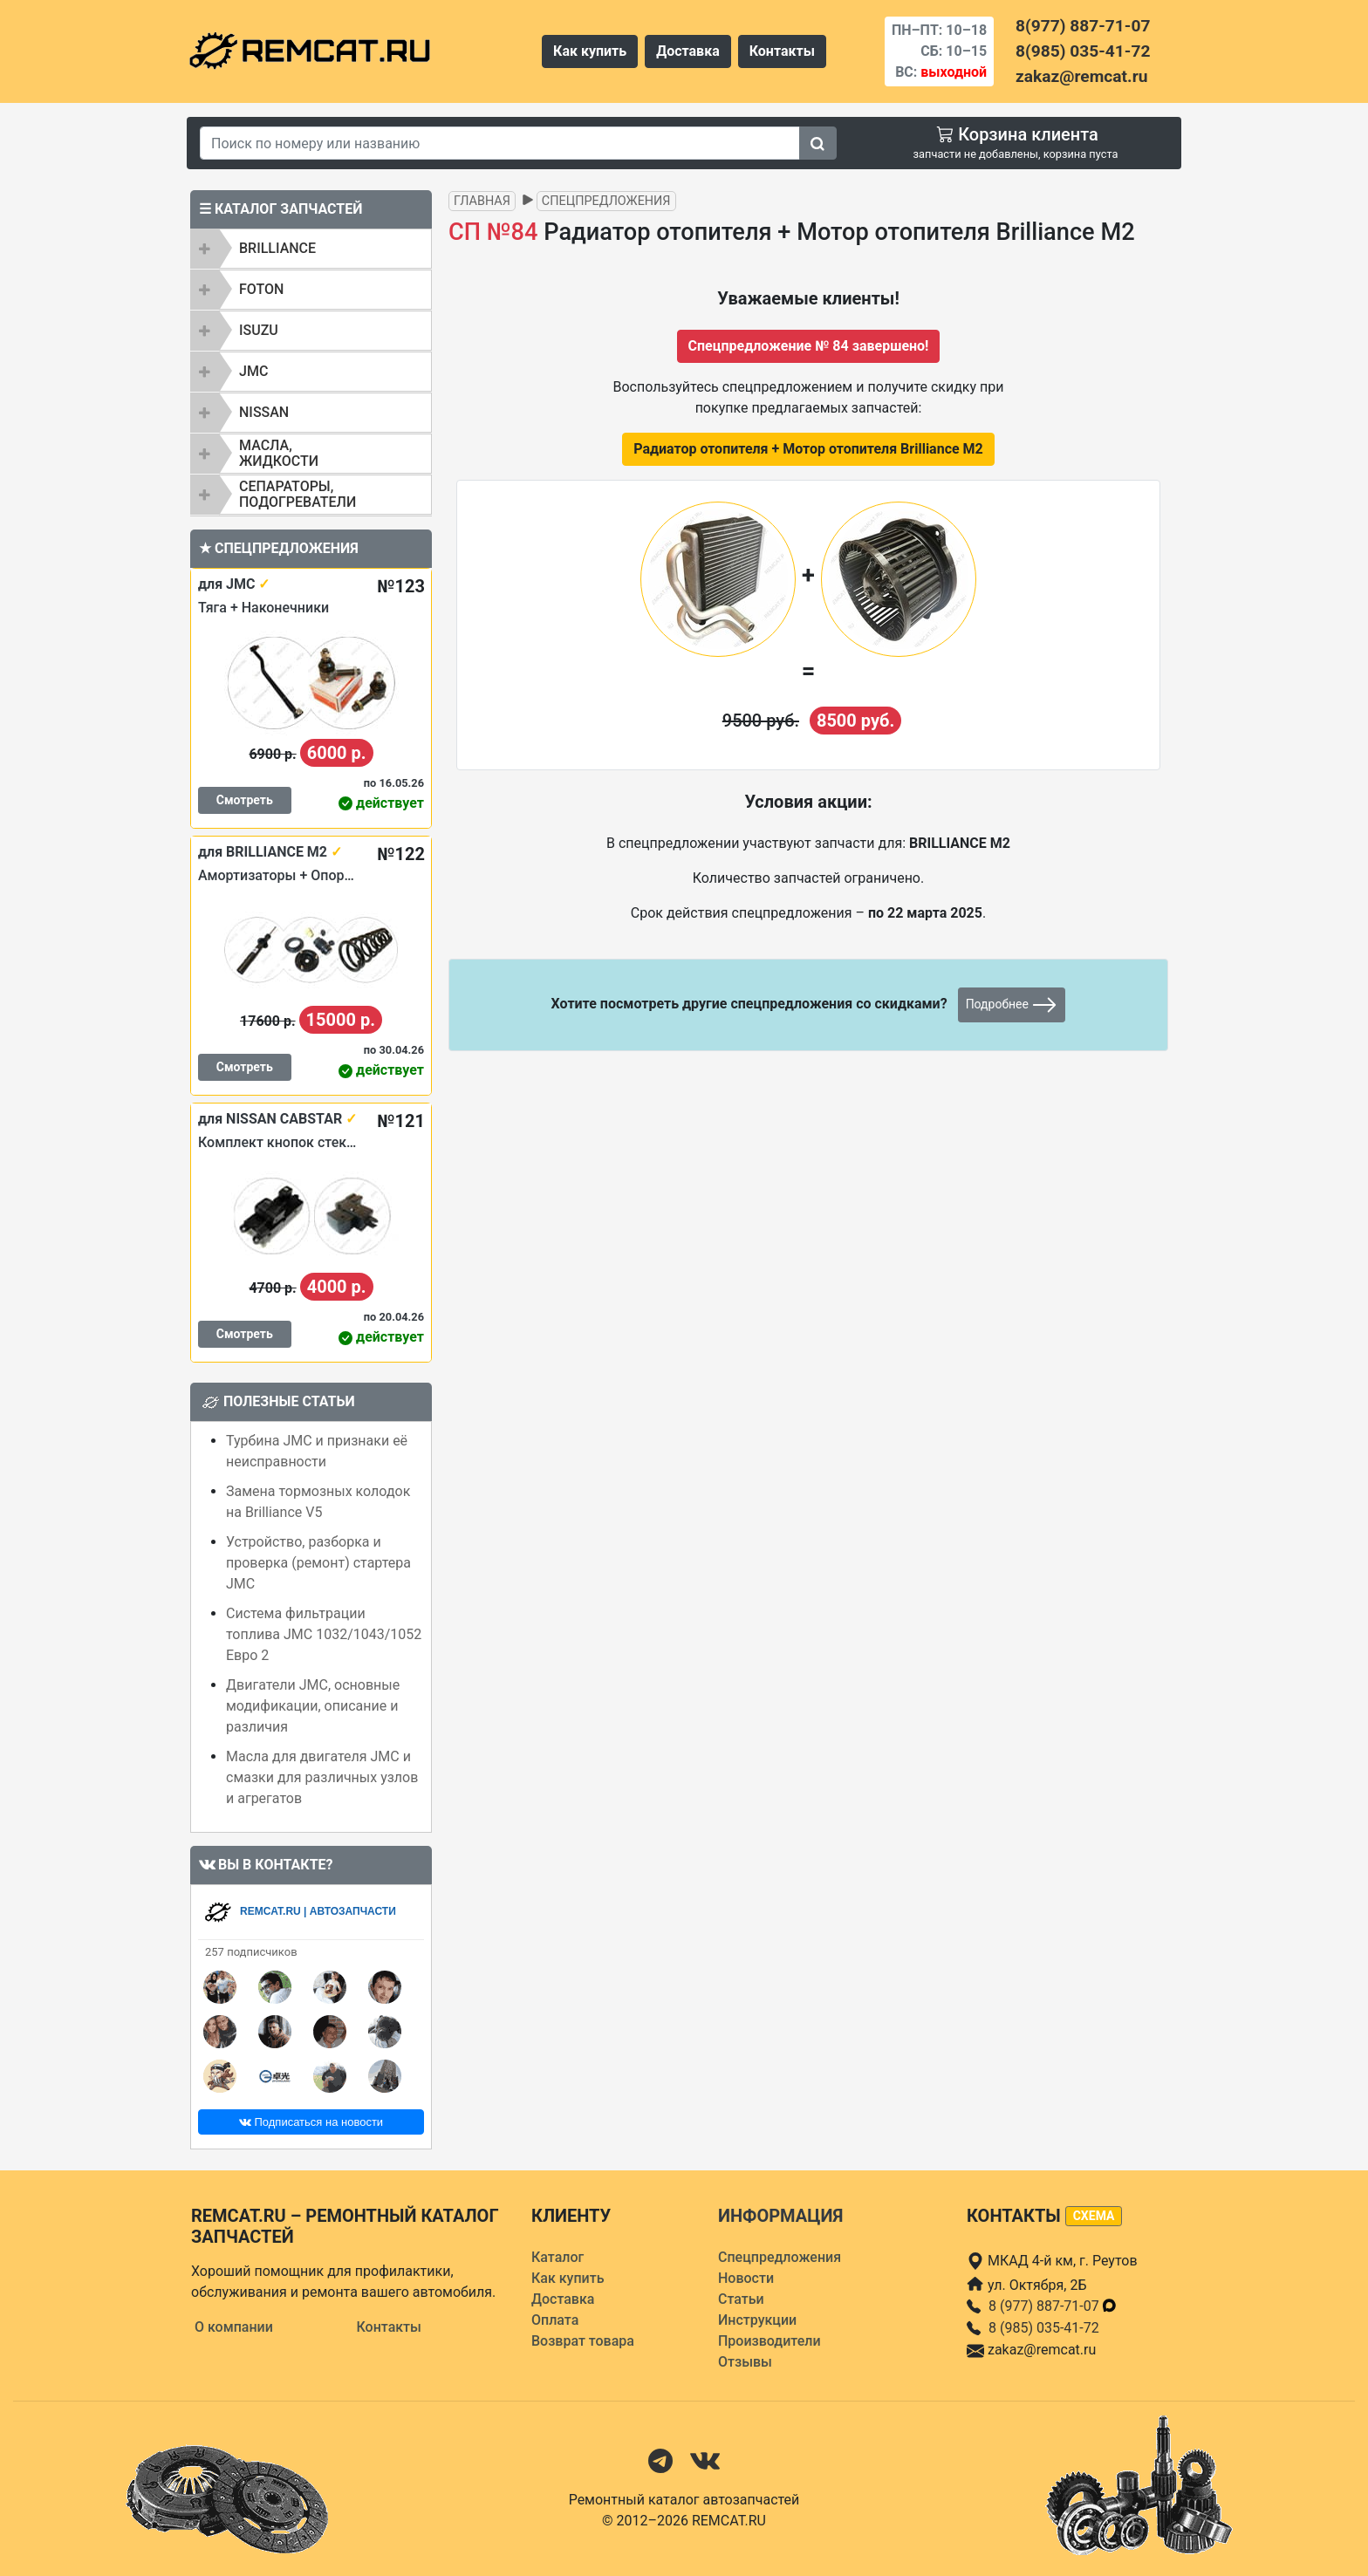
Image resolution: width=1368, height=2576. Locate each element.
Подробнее (1012, 1005)
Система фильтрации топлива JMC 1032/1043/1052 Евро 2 (323, 1634)
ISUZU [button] (258, 330)
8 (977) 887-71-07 (1053, 2306)
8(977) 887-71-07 (1083, 26)
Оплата (554, 2320)
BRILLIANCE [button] (277, 248)
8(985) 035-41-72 (1083, 51)
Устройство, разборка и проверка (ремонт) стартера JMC (318, 1563)
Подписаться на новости (311, 2121)
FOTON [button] (261, 289)
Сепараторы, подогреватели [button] (297, 494)
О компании (234, 2327)
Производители (769, 2341)
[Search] (500, 143)
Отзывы (745, 2362)
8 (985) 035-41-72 (1043, 2328)
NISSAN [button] (264, 412)
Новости (746, 2278)
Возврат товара (582, 2341)
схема (1094, 2216)
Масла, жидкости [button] (278, 453)
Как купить (589, 51)
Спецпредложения (606, 201)
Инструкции (757, 2320)
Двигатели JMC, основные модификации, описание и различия (313, 1706)
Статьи (741, 2299)
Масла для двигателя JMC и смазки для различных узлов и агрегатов (322, 1777)
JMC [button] (253, 371)
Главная (482, 201)
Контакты (782, 51)
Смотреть (244, 800)
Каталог (557, 2257)
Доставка (688, 51)
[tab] (311, 249)
